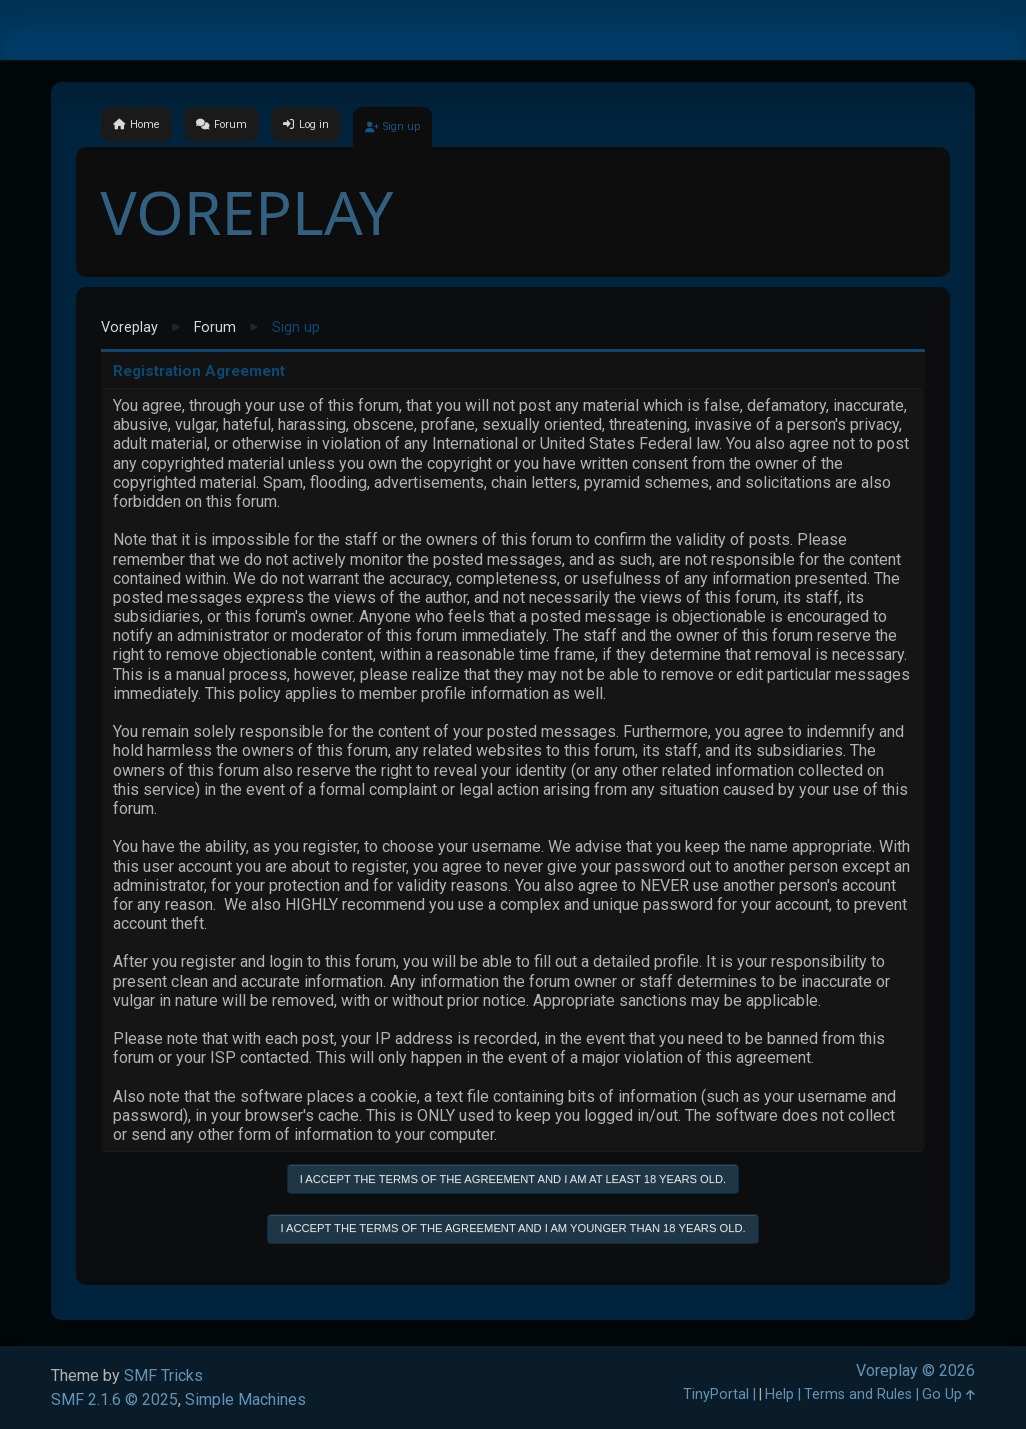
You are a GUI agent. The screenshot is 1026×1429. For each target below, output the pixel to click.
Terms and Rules (858, 1394)
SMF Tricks (163, 1375)
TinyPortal (716, 1394)
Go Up (948, 1394)
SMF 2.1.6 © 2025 (114, 1399)
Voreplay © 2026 (915, 1370)
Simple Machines (245, 1399)
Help (779, 1394)
